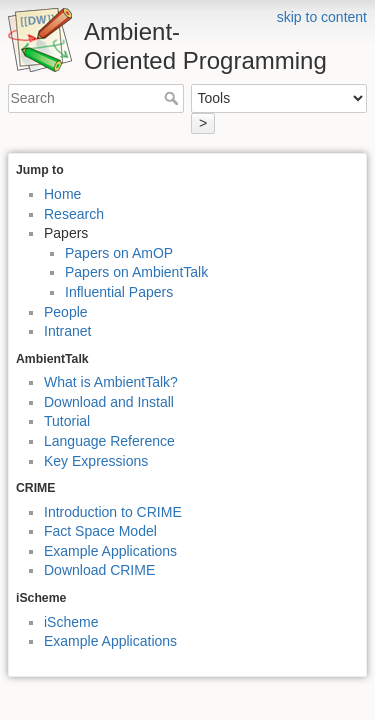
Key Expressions (96, 461)
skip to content (322, 17)
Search (173, 98)
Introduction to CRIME (113, 512)
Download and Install (109, 402)
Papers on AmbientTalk (136, 272)
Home (62, 194)
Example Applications (110, 551)
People (66, 312)
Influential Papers (119, 292)
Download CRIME (99, 570)
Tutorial (67, 421)
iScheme (71, 622)
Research (74, 214)
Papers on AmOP (119, 253)
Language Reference (109, 441)
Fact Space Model (100, 531)
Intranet (67, 331)
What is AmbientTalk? (111, 382)
